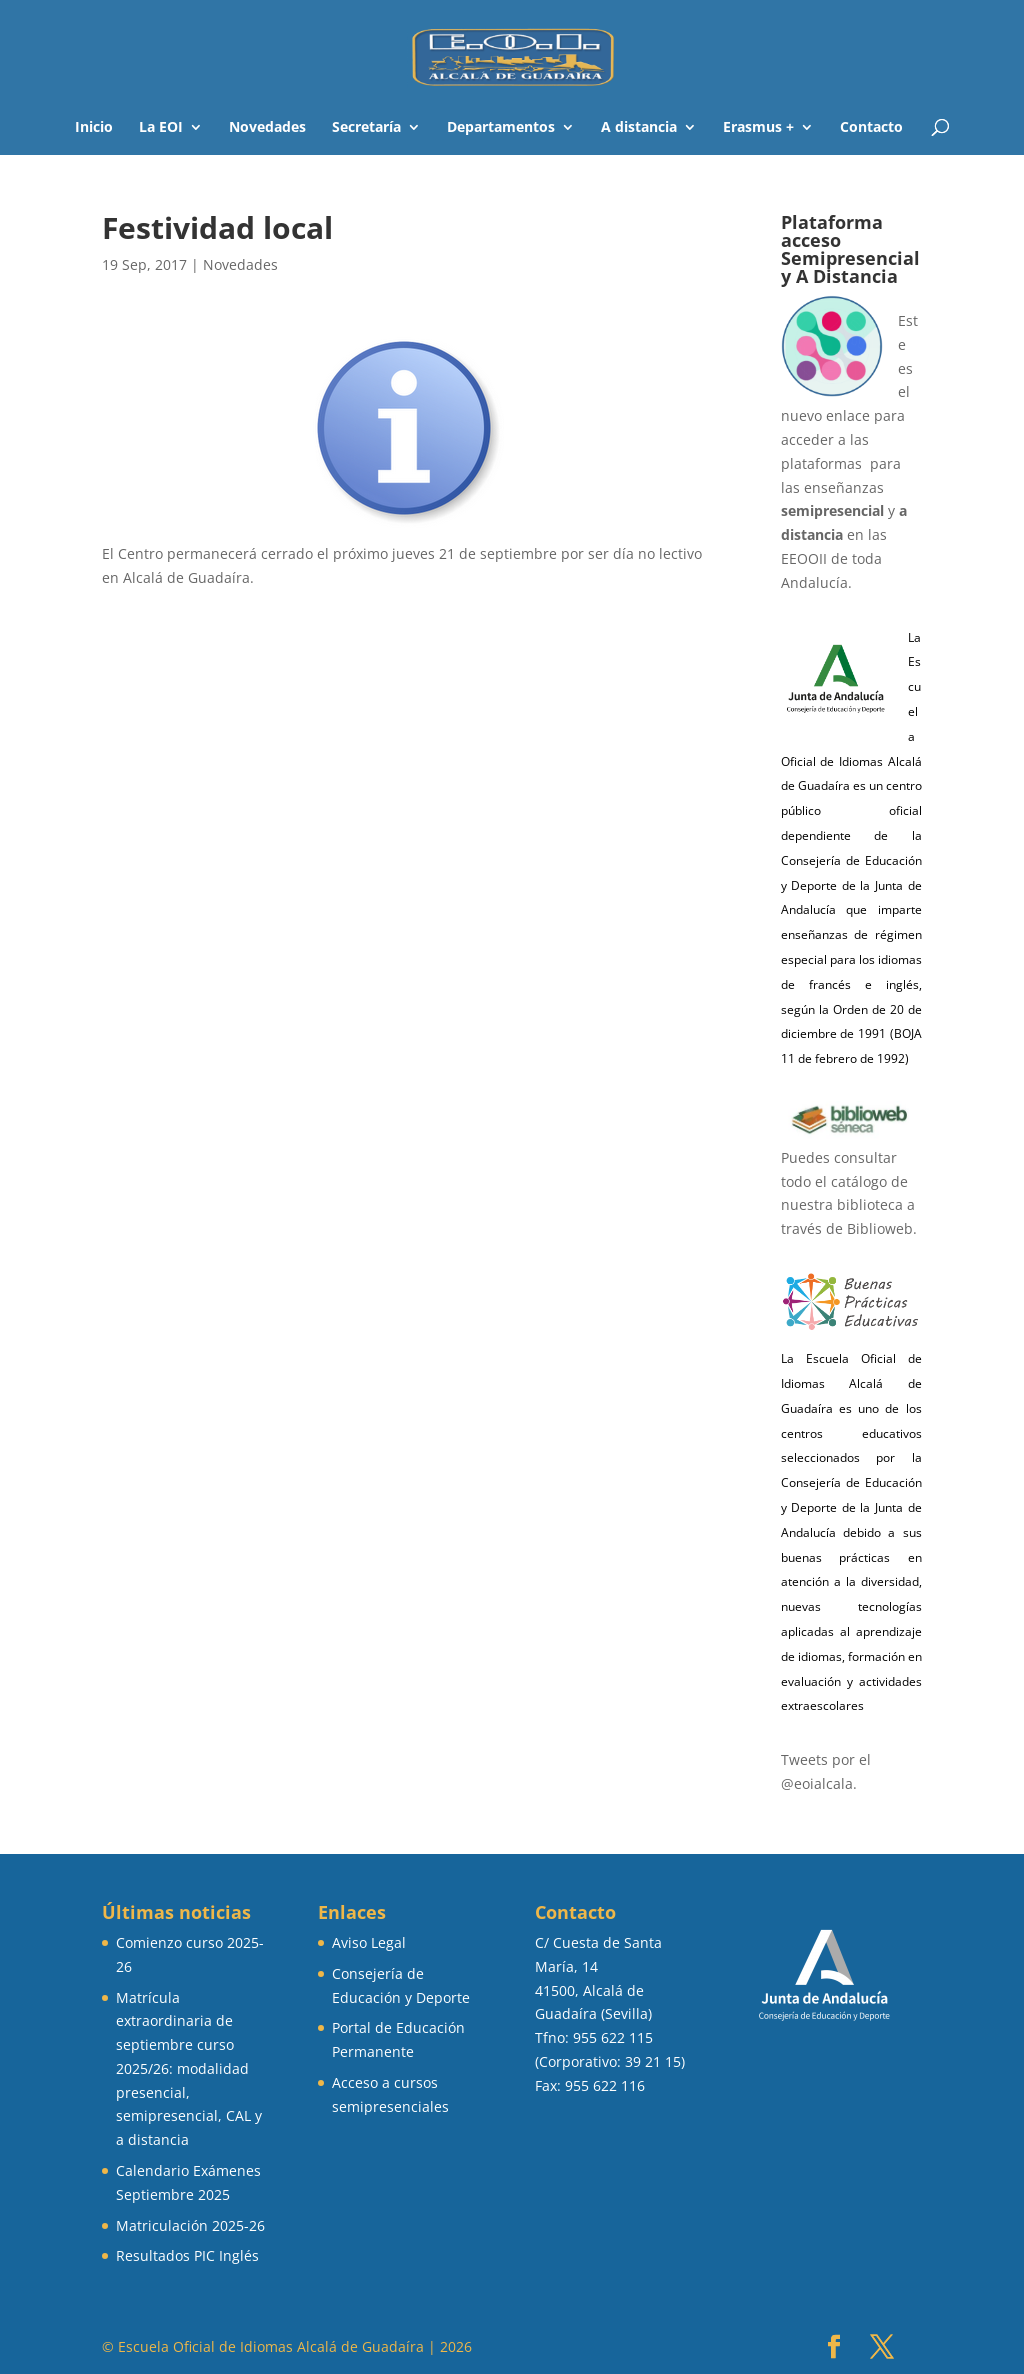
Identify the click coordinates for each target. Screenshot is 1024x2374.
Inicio (94, 128)
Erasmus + (758, 128)
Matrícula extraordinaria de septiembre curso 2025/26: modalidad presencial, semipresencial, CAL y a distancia (189, 2069)
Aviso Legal (369, 1942)
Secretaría (366, 128)
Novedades (267, 128)
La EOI (161, 128)
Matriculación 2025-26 (190, 2225)
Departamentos (501, 128)
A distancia (639, 128)
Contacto (871, 128)
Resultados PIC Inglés (187, 2255)
